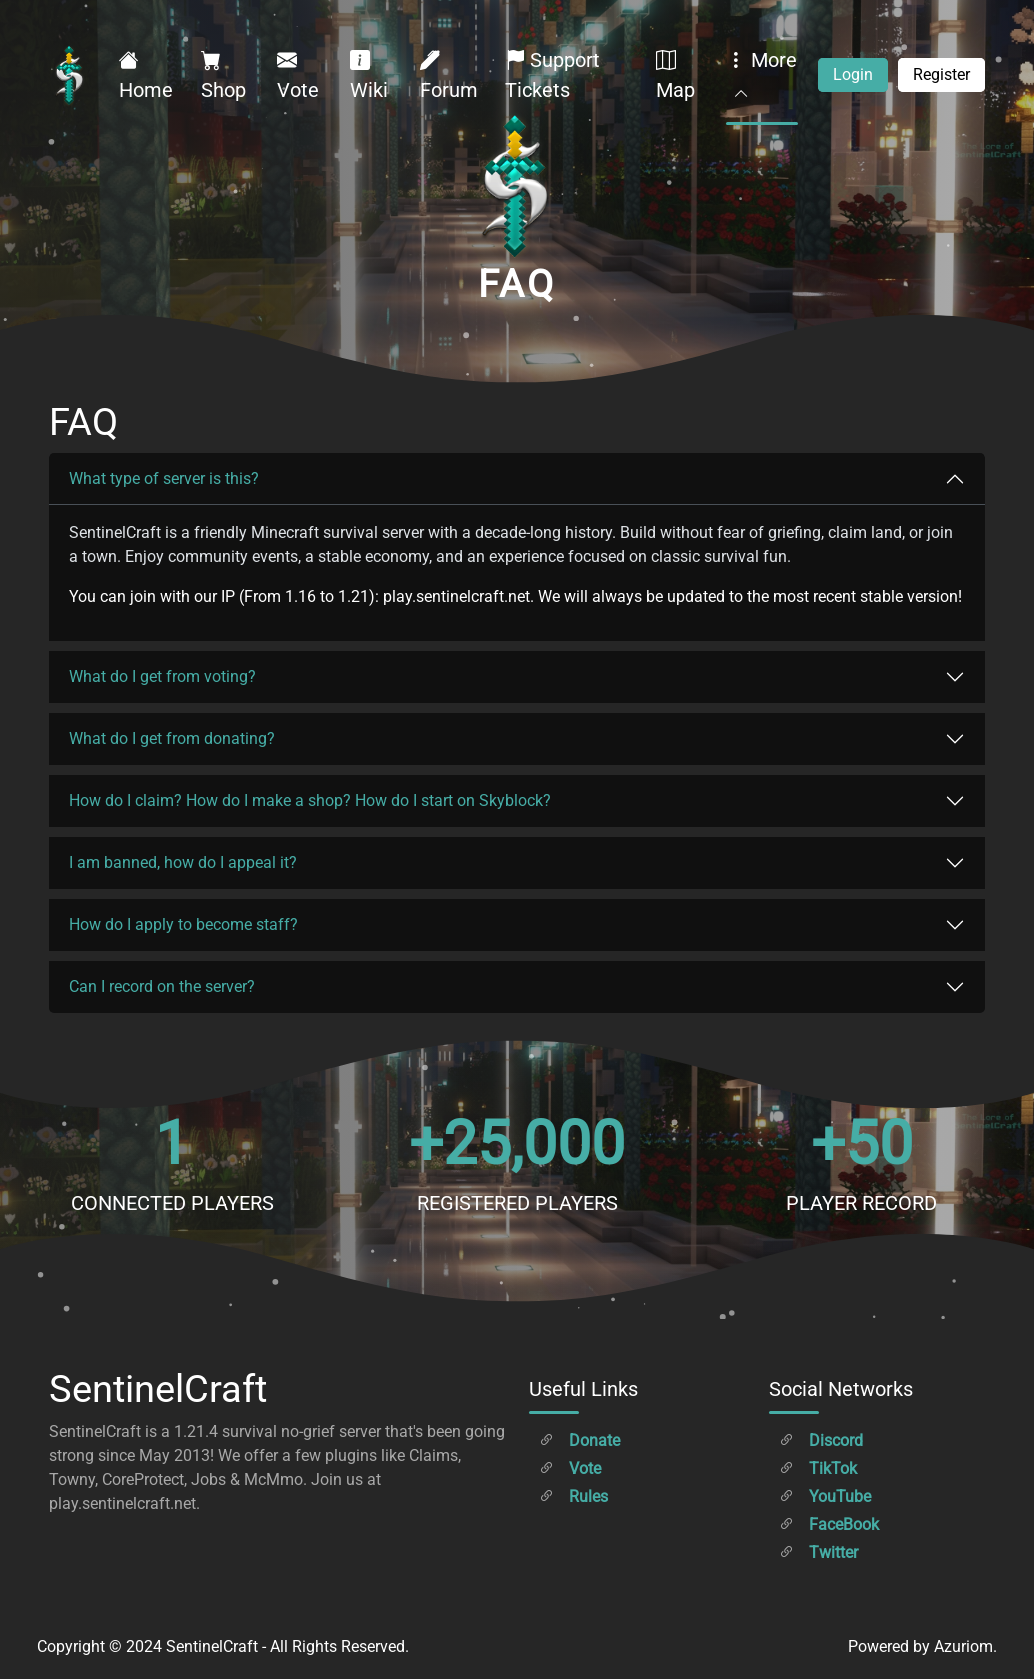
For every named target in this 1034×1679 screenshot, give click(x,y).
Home (146, 75)
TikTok (818, 1468)
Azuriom (963, 1646)
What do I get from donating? (172, 738)
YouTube (825, 1496)
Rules (573, 1496)
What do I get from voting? (162, 676)
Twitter (818, 1552)
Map (675, 75)
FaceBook (829, 1524)
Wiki (369, 75)
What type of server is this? (164, 478)
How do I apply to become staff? (183, 924)
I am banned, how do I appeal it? (183, 862)
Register (941, 74)
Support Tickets (552, 75)
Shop (223, 75)
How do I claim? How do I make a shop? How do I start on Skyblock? (310, 800)
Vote (298, 75)
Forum (449, 75)
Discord (821, 1440)
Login (853, 74)
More (761, 75)
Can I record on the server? (162, 986)
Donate (579, 1440)
